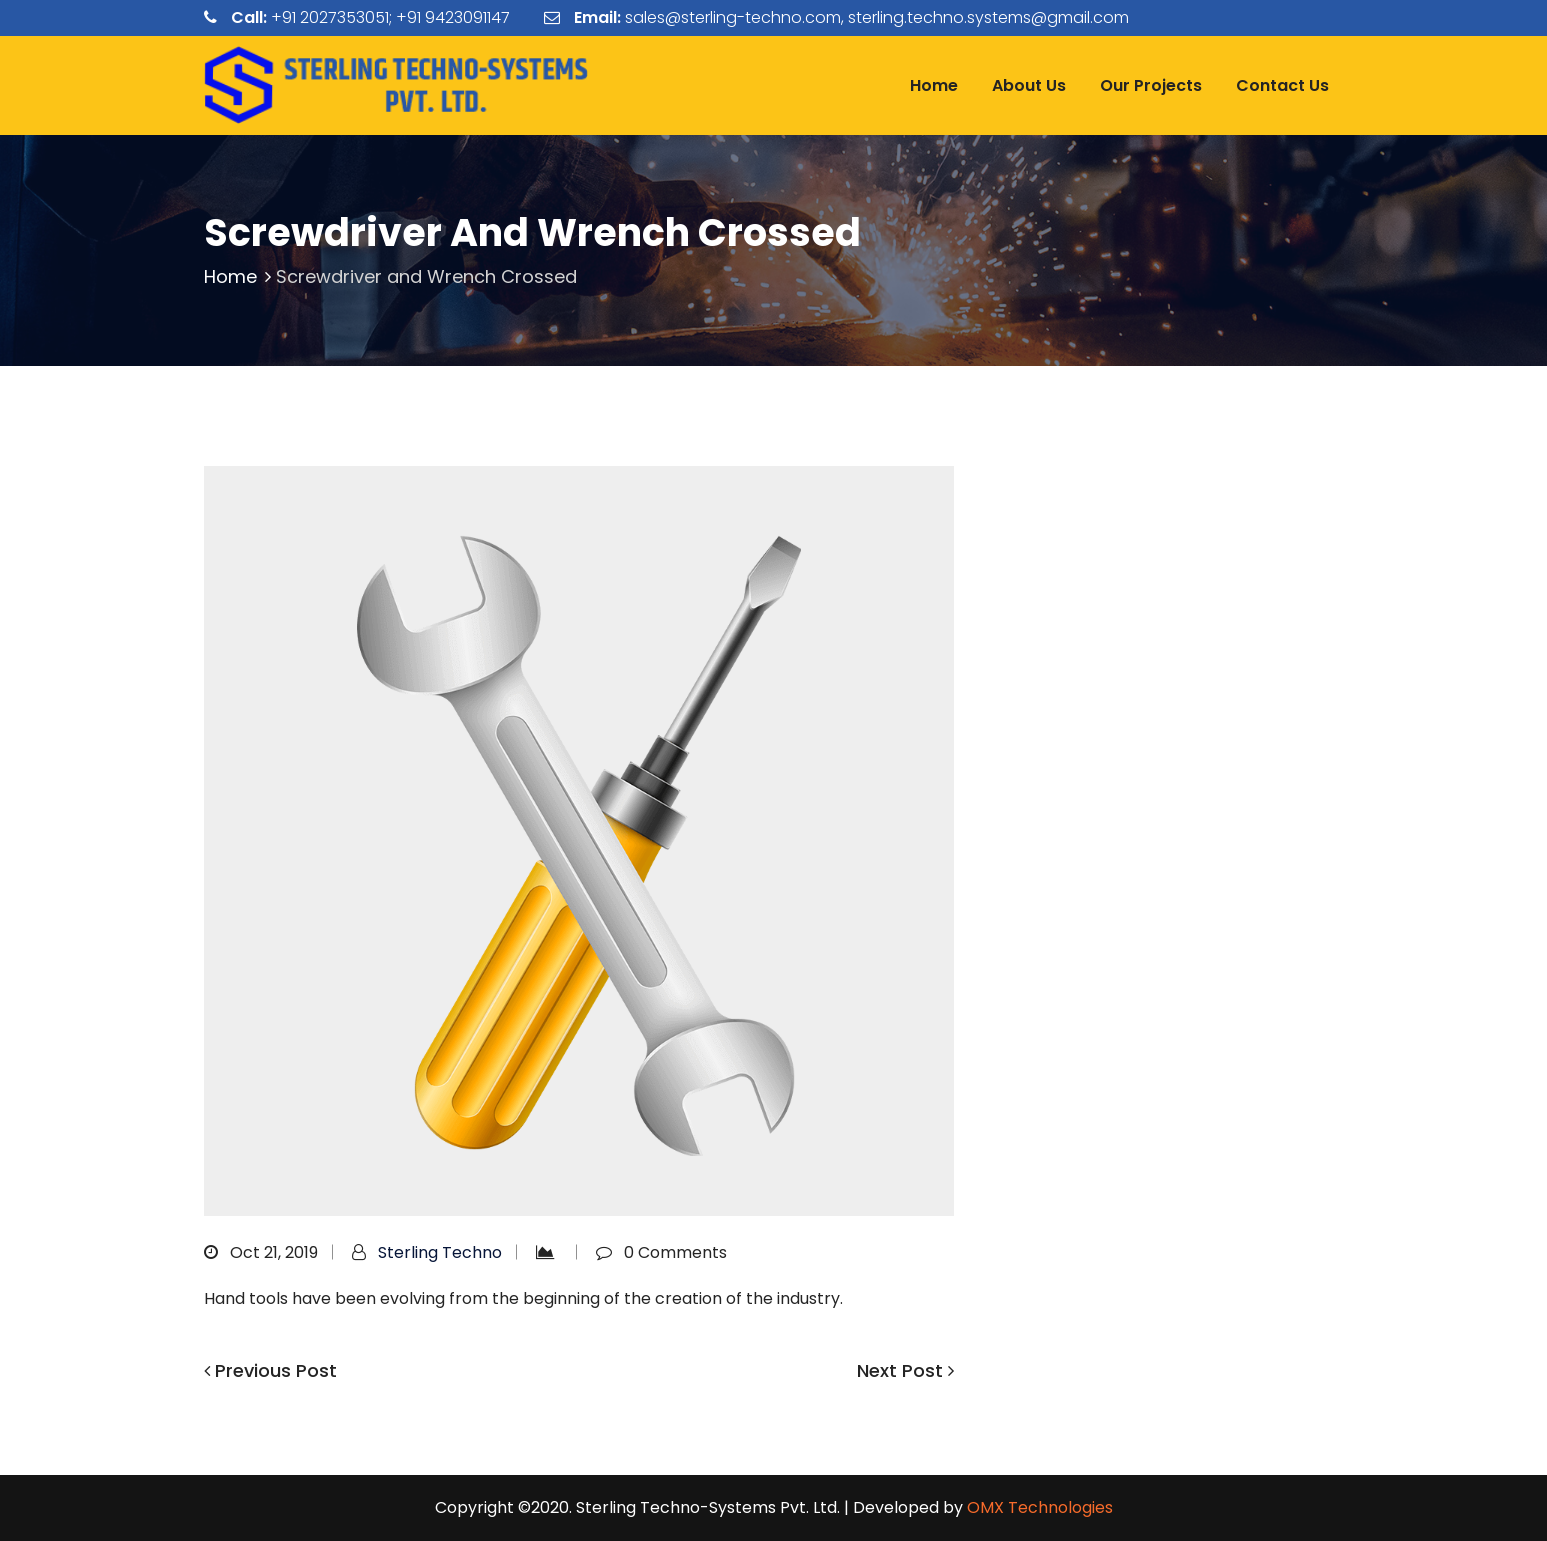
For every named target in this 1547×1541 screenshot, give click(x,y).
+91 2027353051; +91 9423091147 (390, 17)
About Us (1029, 85)
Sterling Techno (440, 1252)
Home (934, 85)
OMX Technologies (1040, 1507)
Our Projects (1151, 85)
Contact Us (1282, 85)
